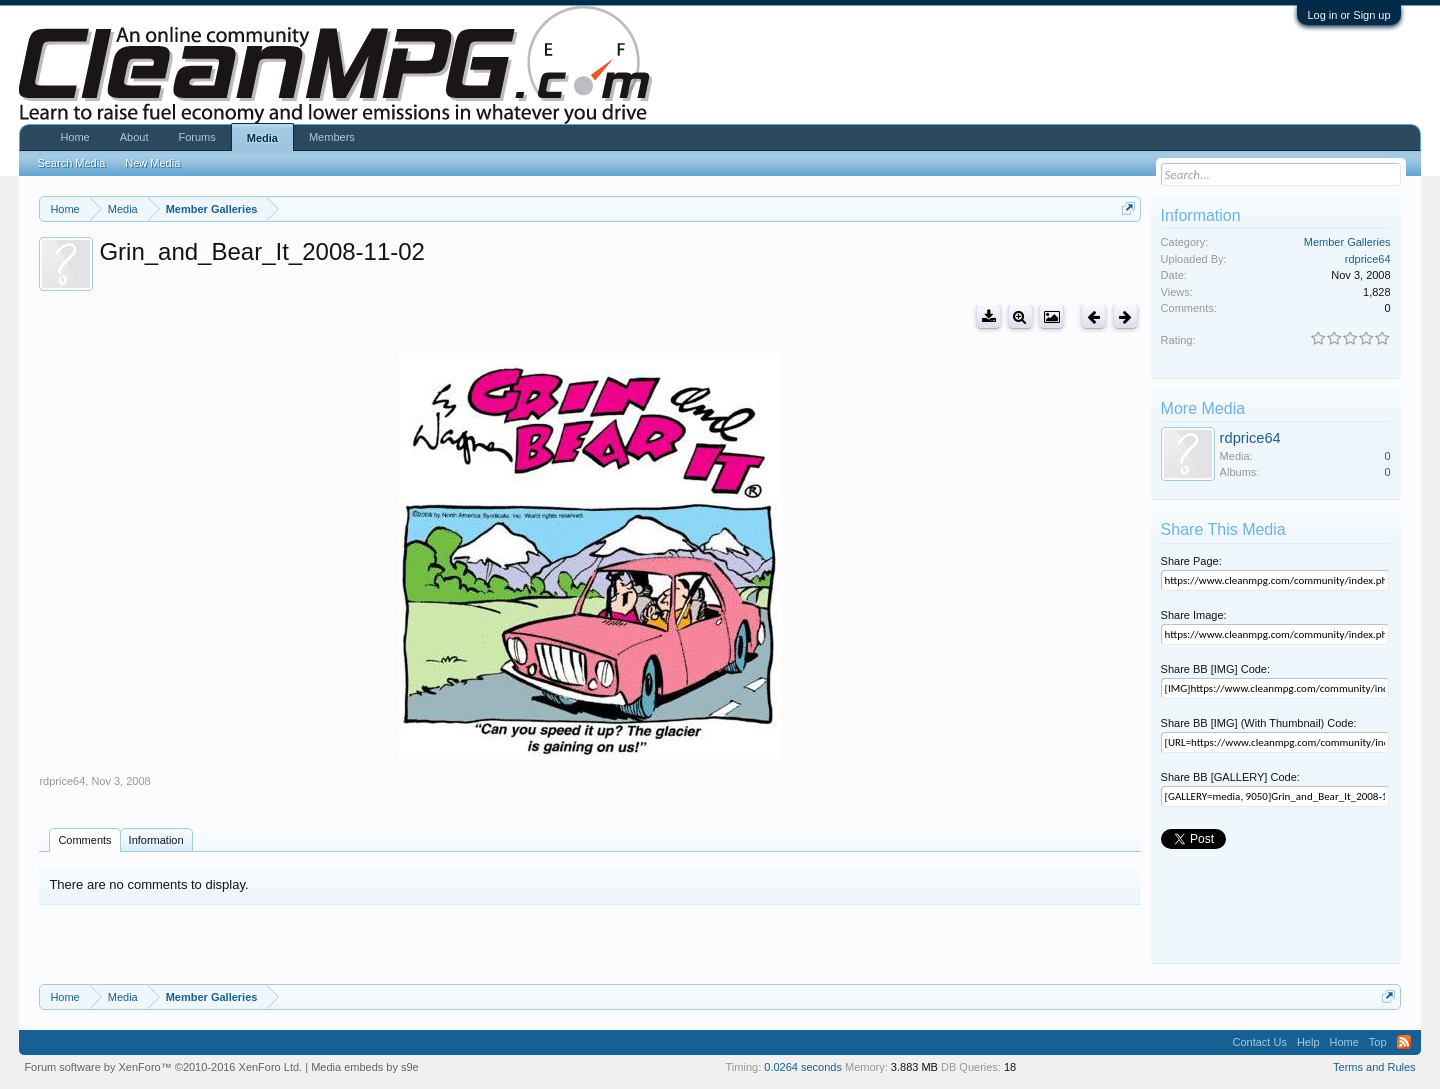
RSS (1404, 1042)
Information (156, 840)
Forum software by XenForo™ (163, 1067)
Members (332, 137)
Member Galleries (1347, 242)
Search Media (71, 163)
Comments (84, 840)
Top (1378, 1042)
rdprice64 (62, 781)
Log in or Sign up (1348, 15)
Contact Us (1259, 1042)
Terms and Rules (1374, 1067)
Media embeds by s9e (365, 1067)
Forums (196, 137)
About (134, 137)
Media (262, 138)
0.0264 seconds (803, 1067)
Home (74, 137)
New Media (152, 163)
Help (1308, 1042)
